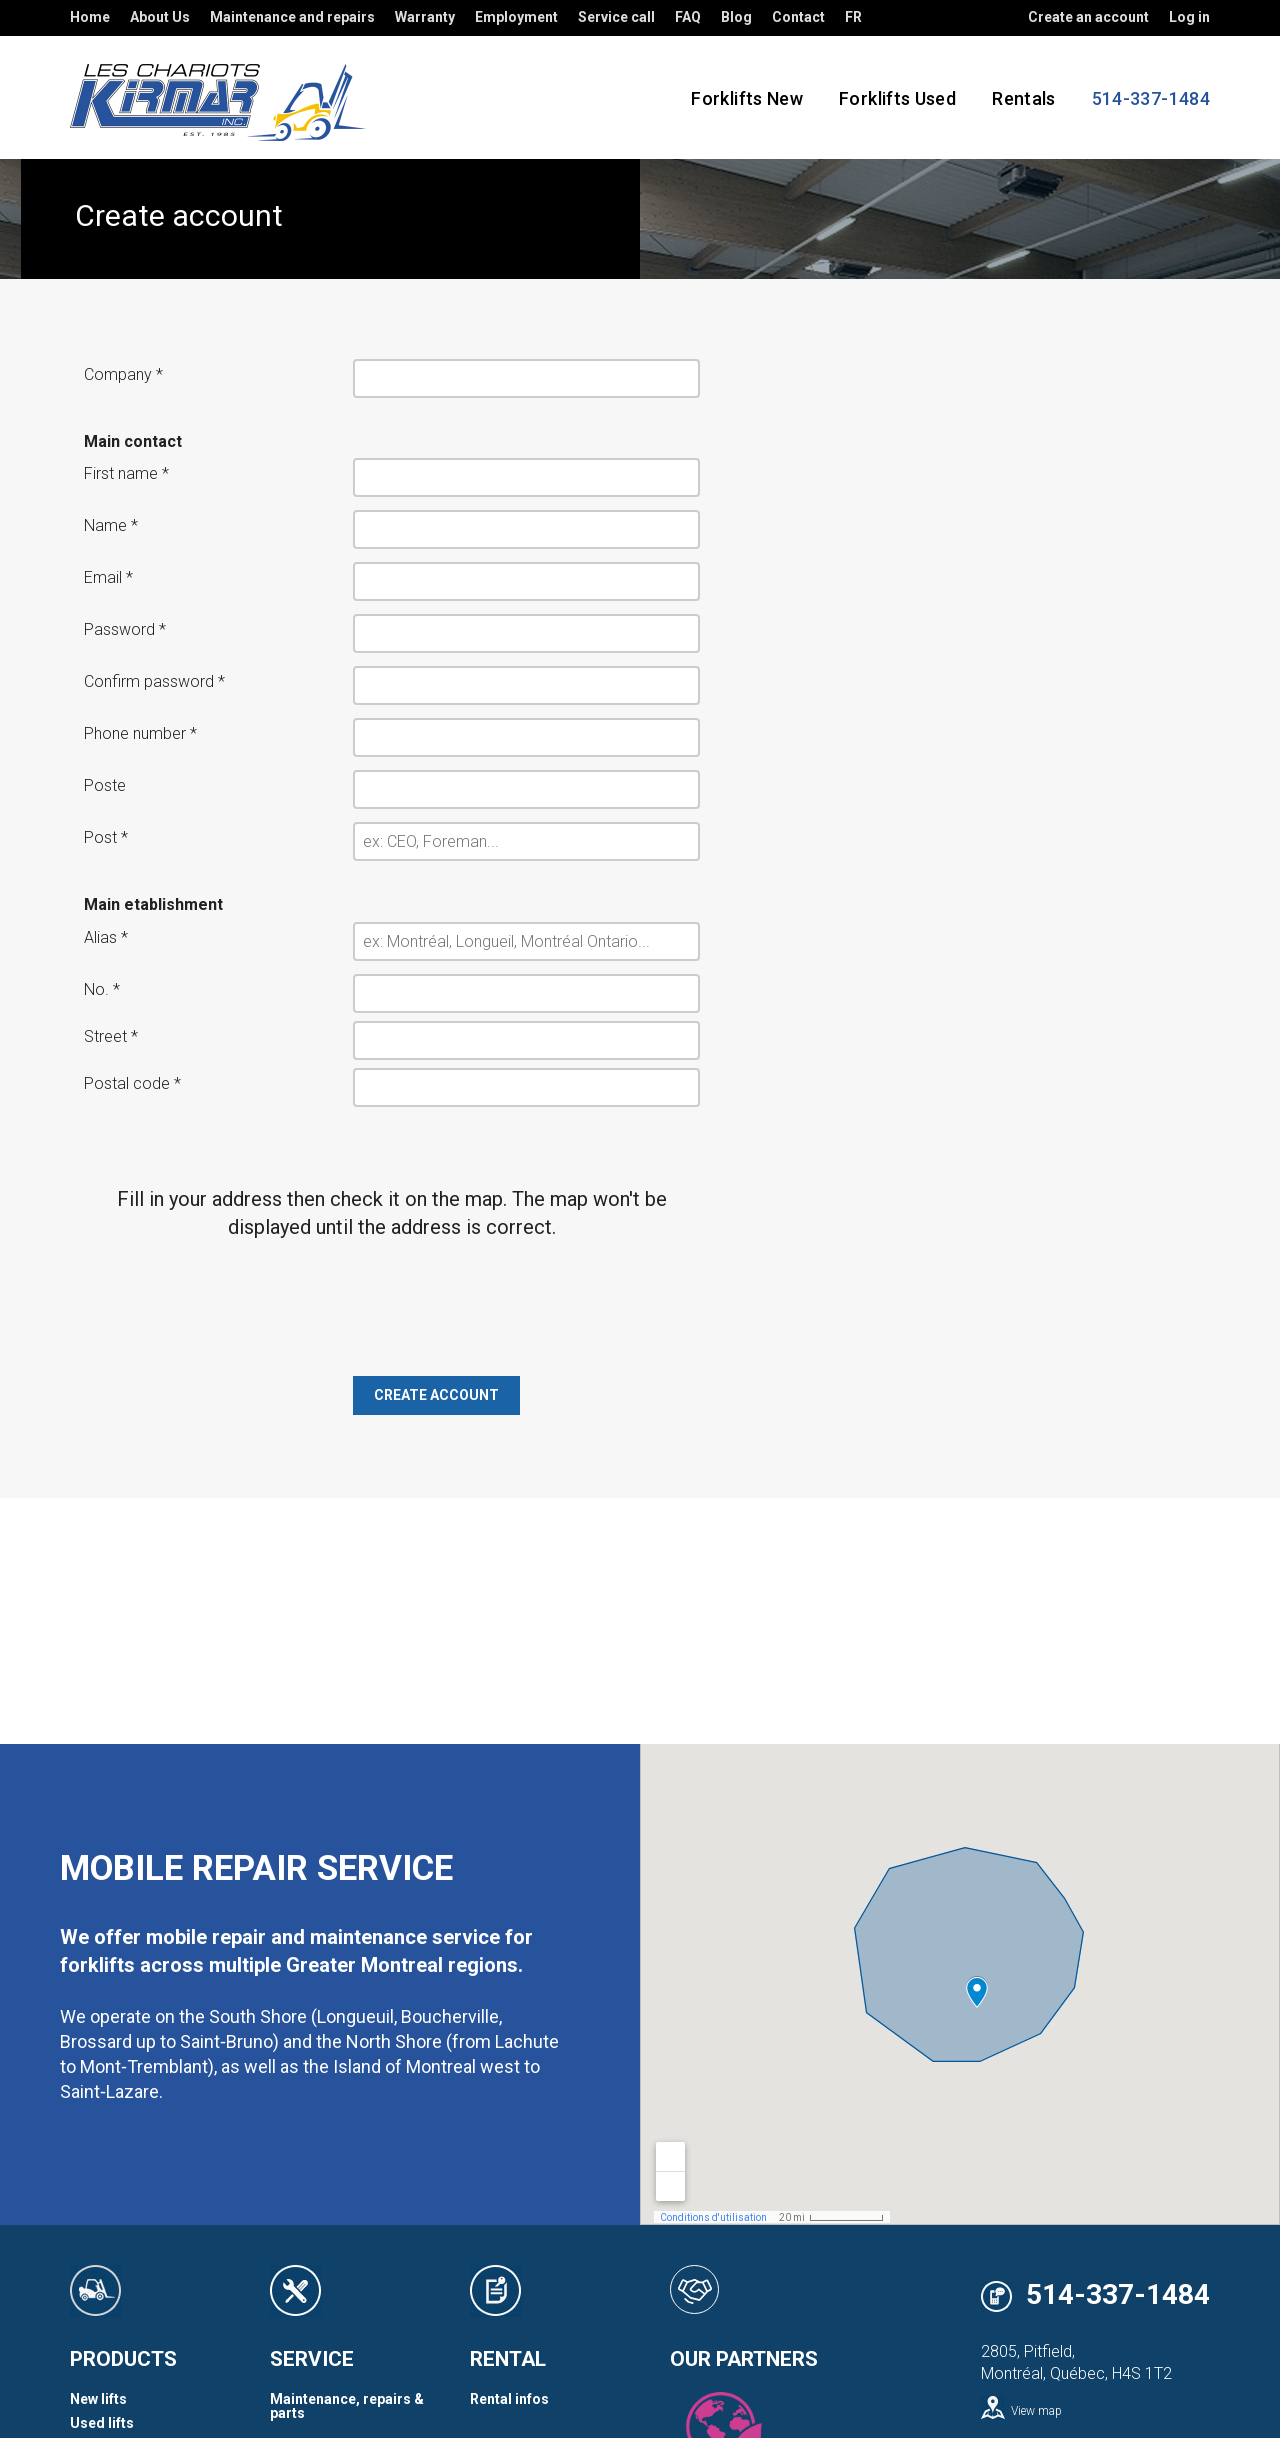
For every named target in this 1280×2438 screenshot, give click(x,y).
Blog (736, 17)
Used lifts (102, 2423)
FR (853, 17)
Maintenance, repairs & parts (347, 2406)
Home (90, 17)
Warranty (425, 17)
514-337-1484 (1118, 2296)
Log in (1189, 17)
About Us (160, 17)
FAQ (688, 17)
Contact (798, 17)
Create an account (1088, 17)
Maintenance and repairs (292, 17)
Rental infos (509, 2399)
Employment (516, 17)
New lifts (98, 2399)
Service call (616, 17)
